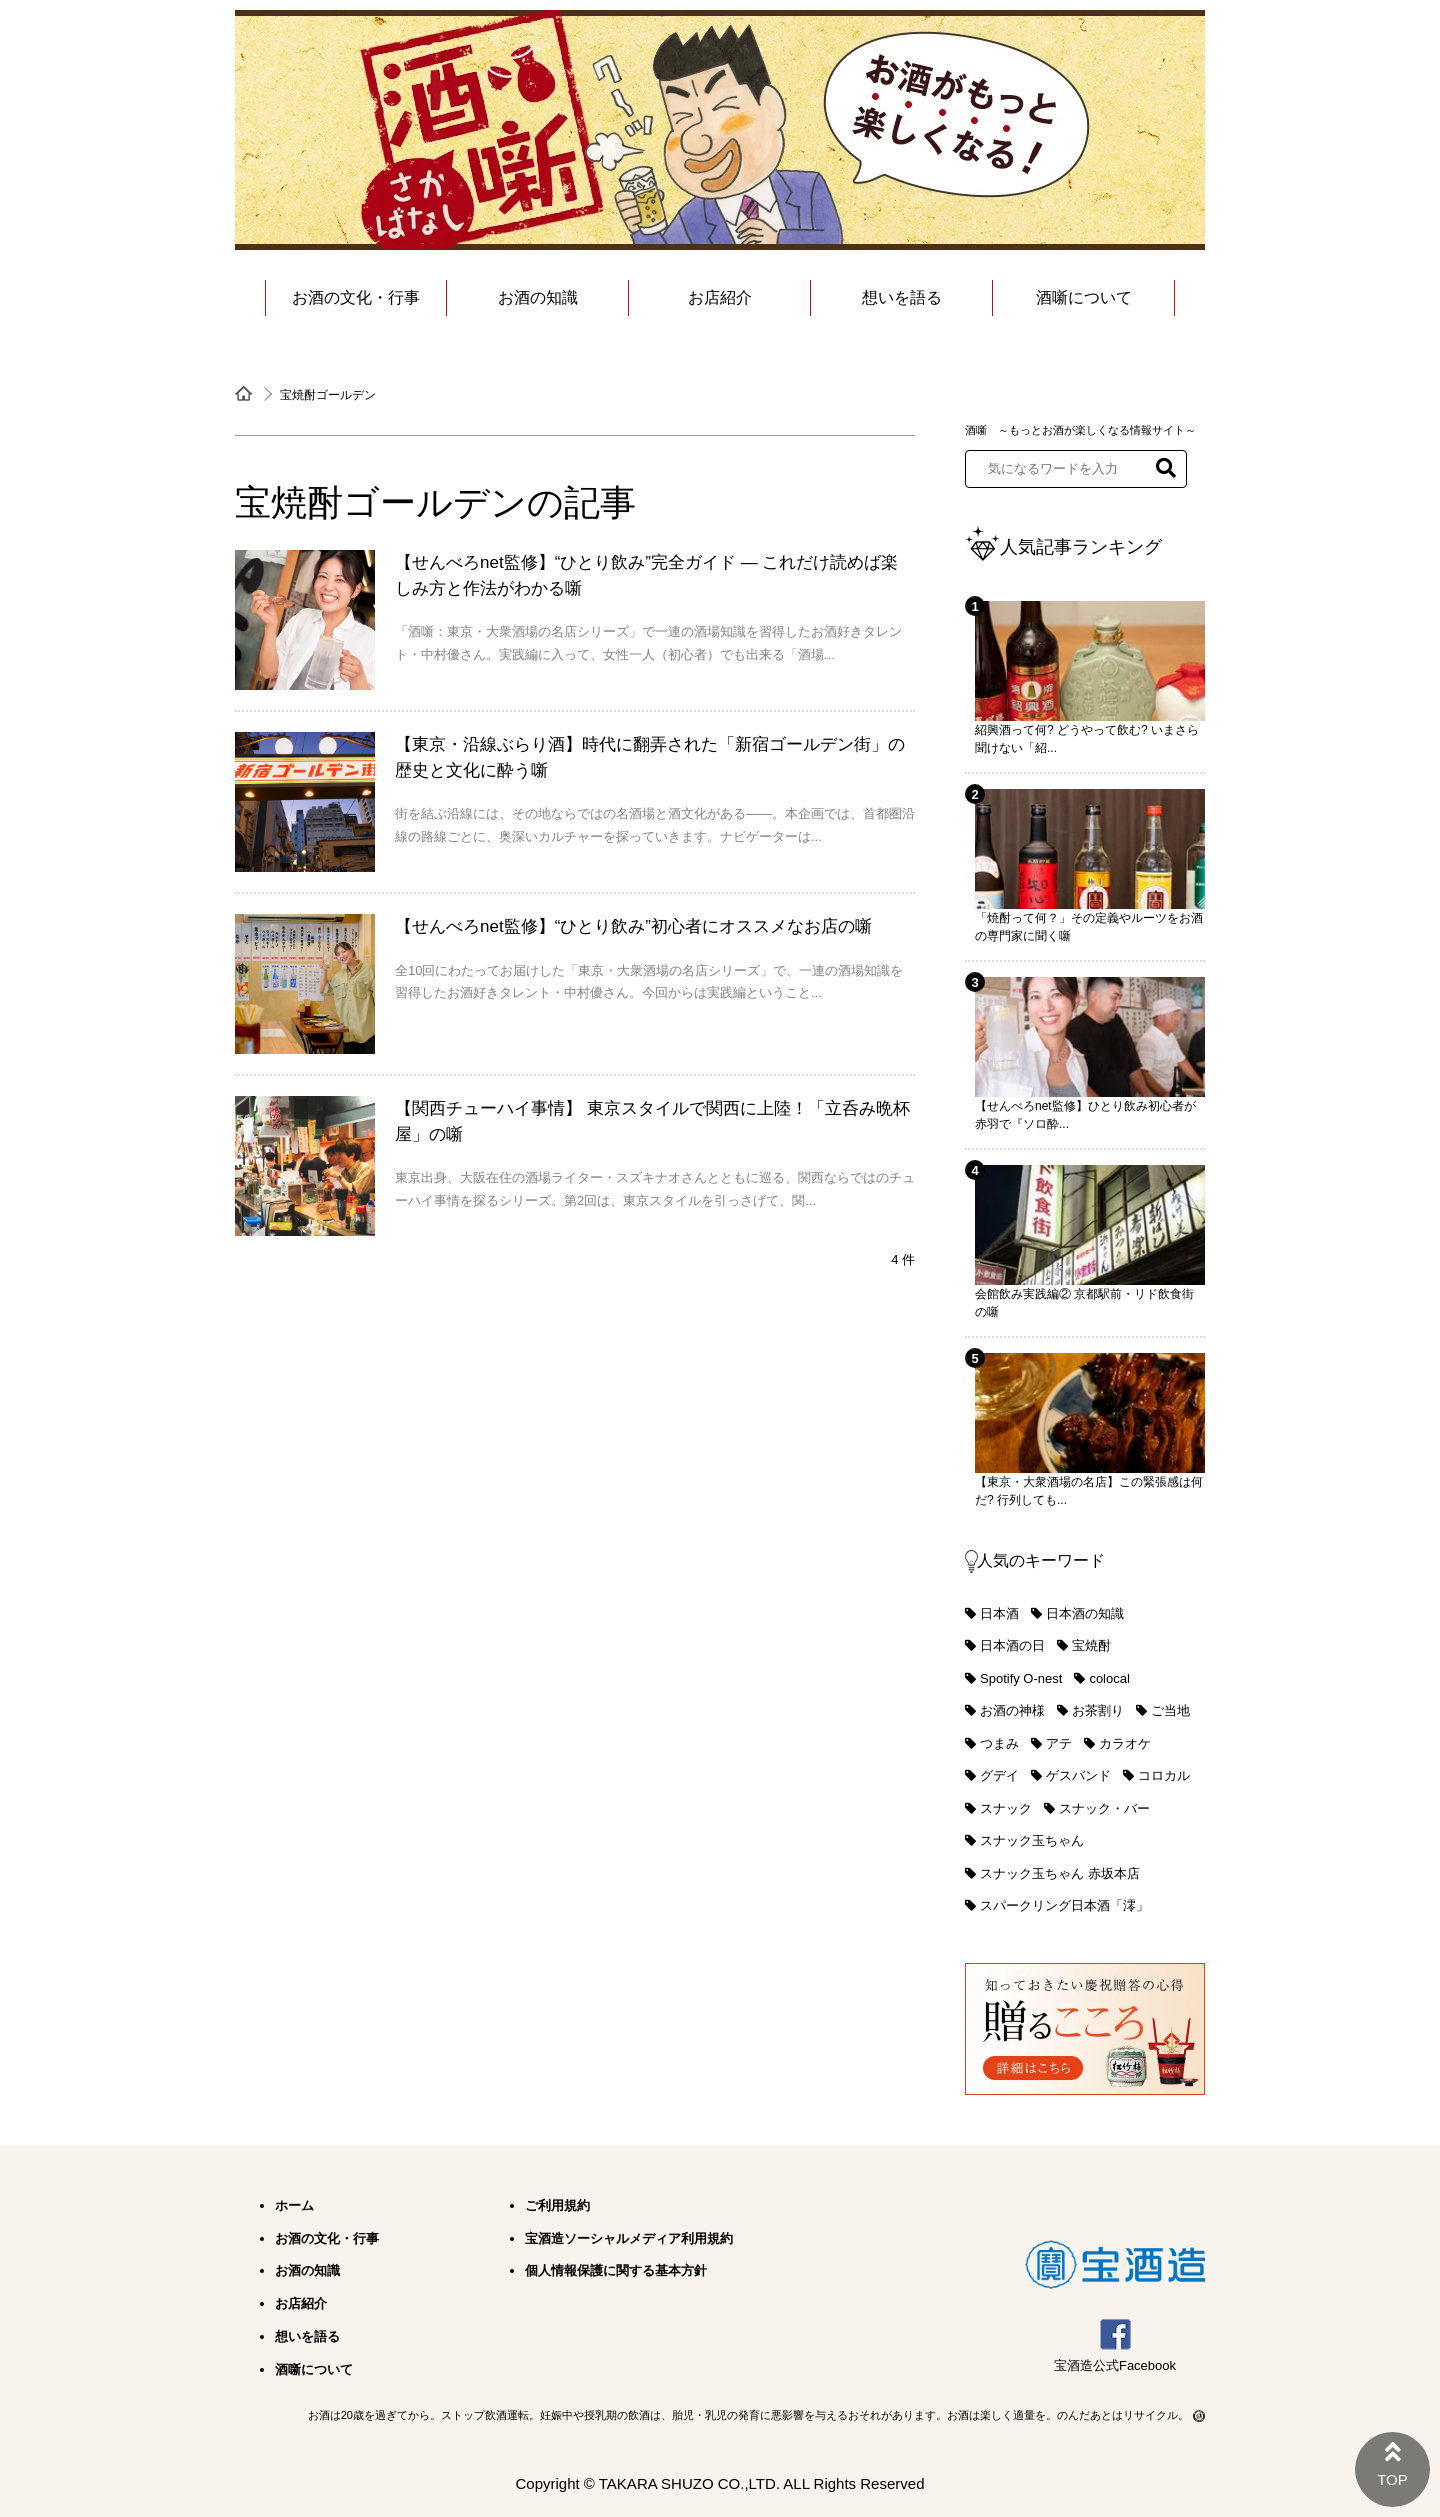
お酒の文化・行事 (356, 297)
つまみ (999, 1743)
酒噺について (1084, 297)
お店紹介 (720, 297)
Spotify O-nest (1021, 1678)
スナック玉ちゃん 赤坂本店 (1060, 1873)
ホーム (294, 2205)
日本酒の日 (1012, 1645)
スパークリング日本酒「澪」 (1064, 1905)
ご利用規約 (557, 2205)
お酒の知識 (538, 297)
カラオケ (1125, 1743)
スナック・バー (1104, 1808)
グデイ (999, 1775)
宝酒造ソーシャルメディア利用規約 (629, 2238)
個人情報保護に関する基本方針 (616, 2270)
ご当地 (1170, 1710)
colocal (1109, 1678)
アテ (1059, 1743)
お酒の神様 (1012, 1710)
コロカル (1164, 1775)
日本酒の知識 (1085, 1613)
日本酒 (999, 1613)
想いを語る (902, 297)
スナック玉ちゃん (1032, 1840)
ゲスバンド (1078, 1775)
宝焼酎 (1091, 1645)
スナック (1006, 1808)
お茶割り (1098, 1710)
